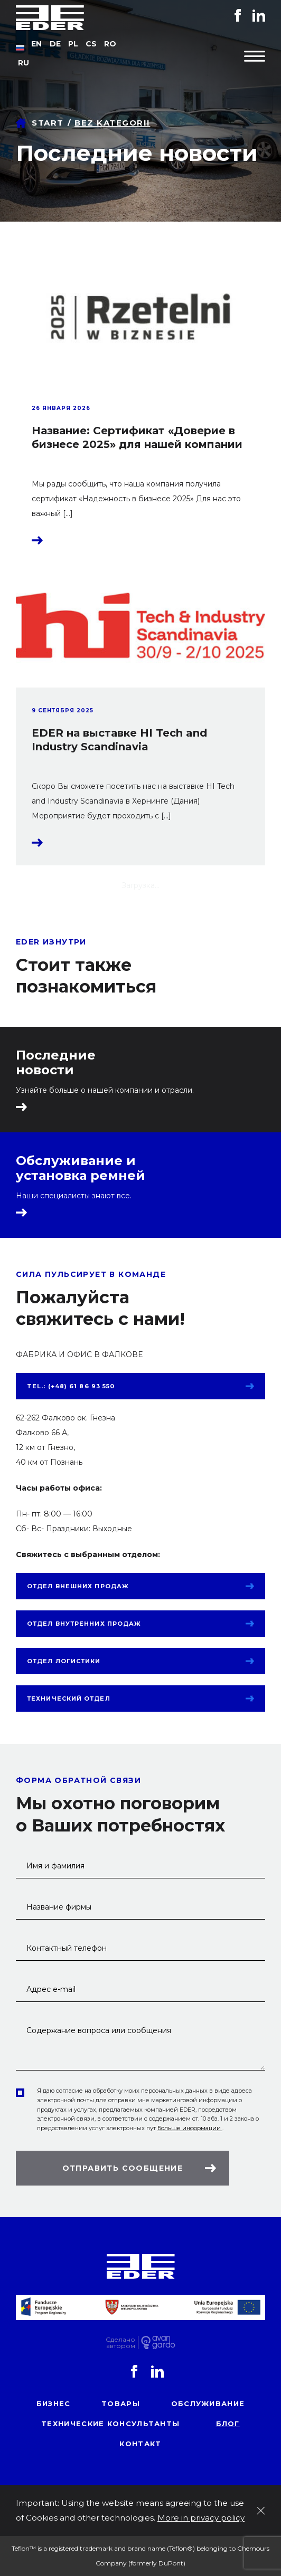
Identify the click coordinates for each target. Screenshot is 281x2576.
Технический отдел (68, 1698)
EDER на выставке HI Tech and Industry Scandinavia (119, 740)
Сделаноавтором (120, 2342)
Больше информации (189, 2128)
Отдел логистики (64, 1661)
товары (120, 2403)
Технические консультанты (110, 2423)
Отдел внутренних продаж (84, 1623)
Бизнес (53, 2403)
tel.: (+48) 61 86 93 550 (71, 1386)
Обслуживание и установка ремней (80, 1168)
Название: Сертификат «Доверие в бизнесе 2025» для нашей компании (137, 437)
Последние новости (56, 1062)
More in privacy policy (201, 2518)
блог (228, 2423)
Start (48, 123)
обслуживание (208, 2403)
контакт (140, 2443)
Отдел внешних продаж (78, 1586)
